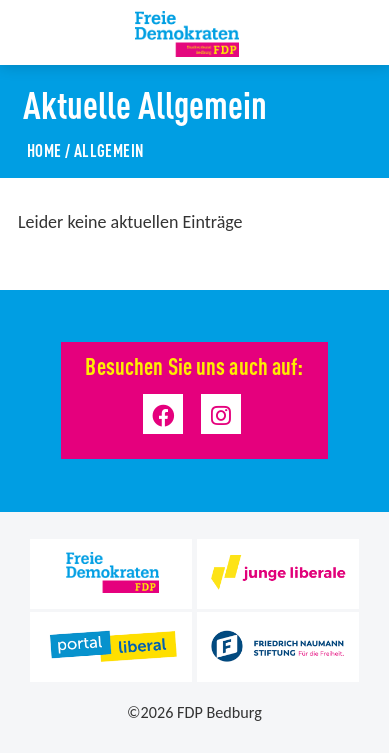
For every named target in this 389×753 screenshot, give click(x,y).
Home (44, 149)
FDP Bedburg (219, 712)
